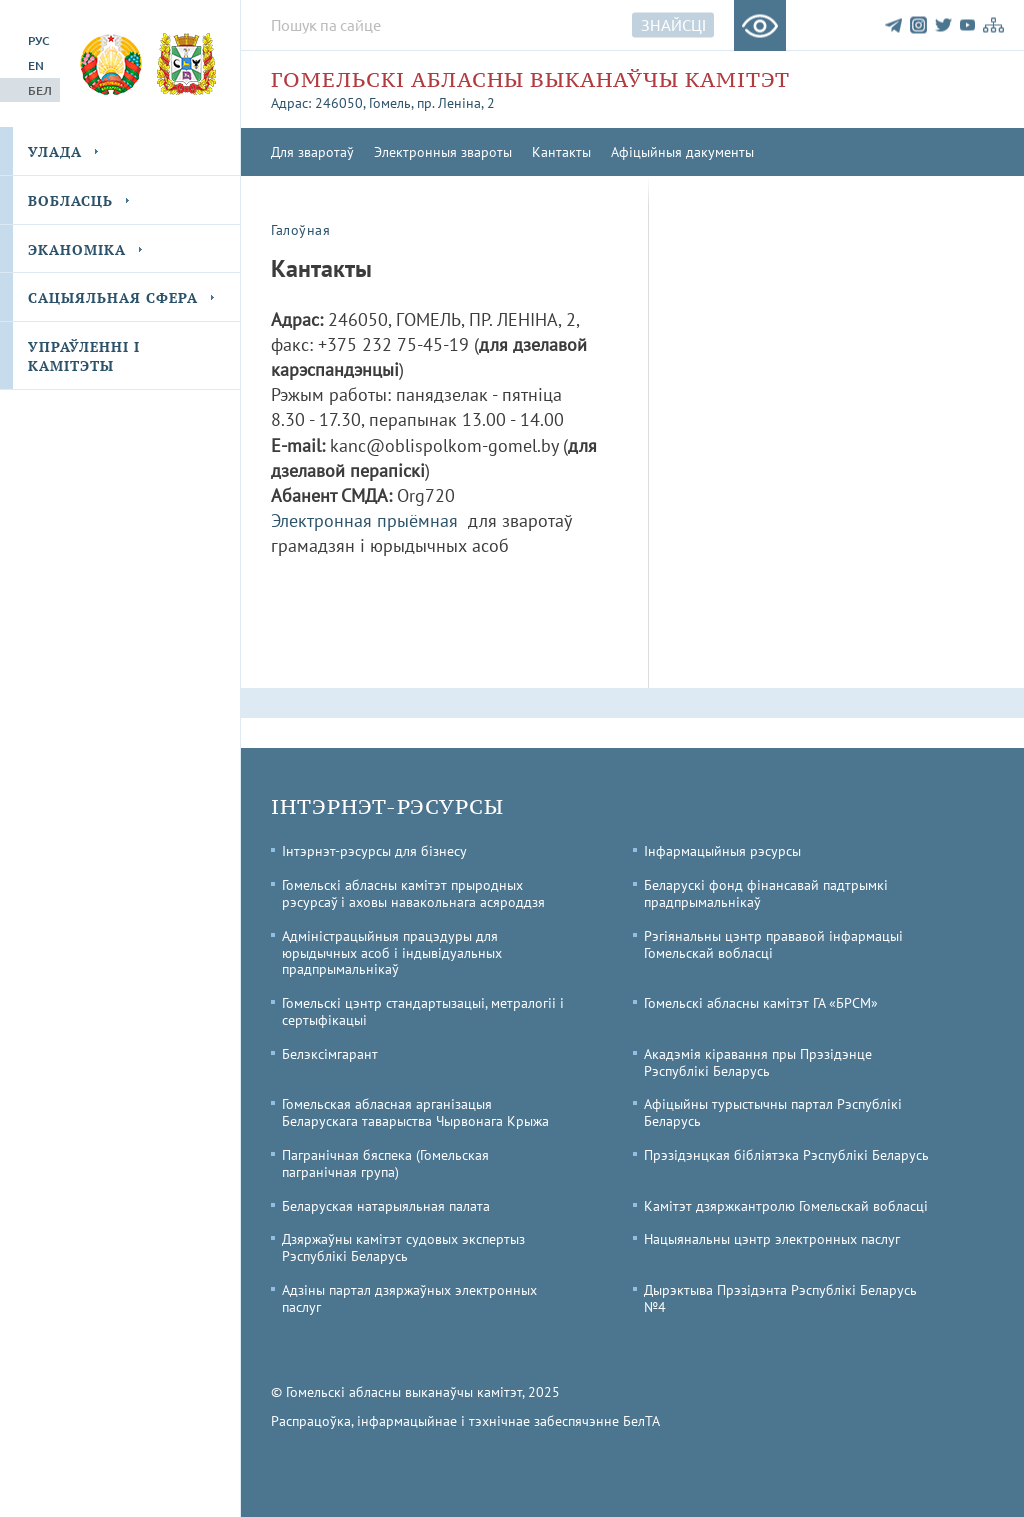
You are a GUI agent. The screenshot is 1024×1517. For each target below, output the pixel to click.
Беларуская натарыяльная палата (386, 1206)
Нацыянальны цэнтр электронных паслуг (772, 1239)
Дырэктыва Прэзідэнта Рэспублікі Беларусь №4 (780, 1298)
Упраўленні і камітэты (84, 356)
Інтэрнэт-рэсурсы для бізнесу (374, 851)
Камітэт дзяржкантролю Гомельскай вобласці (786, 1206)
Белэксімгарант (330, 1054)
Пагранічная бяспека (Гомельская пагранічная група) (385, 1163)
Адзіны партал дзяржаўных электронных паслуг (409, 1298)
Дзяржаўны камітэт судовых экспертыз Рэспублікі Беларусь (403, 1247)
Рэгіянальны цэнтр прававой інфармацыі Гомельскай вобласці (773, 944)
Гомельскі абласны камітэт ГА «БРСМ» (761, 1003)
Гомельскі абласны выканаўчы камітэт (530, 79)
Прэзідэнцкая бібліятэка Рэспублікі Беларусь (786, 1155)
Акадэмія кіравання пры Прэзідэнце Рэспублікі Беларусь (758, 1062)
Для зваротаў (312, 152)
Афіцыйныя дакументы (682, 152)
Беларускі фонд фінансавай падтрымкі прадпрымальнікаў (766, 893)
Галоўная (300, 230)
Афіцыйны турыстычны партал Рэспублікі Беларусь (773, 1112)
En (36, 65)
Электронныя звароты (443, 152)
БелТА (641, 1421)
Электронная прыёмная (364, 520)
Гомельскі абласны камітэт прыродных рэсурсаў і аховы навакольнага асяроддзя (413, 893)
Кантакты (561, 152)
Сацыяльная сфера (113, 297)
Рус (39, 40)
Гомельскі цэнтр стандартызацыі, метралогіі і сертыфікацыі (423, 1011)
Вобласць (70, 200)
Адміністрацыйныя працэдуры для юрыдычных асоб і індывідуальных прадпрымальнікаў (392, 953)
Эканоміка (77, 249)
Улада (55, 151)
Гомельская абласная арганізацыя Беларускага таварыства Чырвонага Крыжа (415, 1112)
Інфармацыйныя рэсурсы (722, 851)
